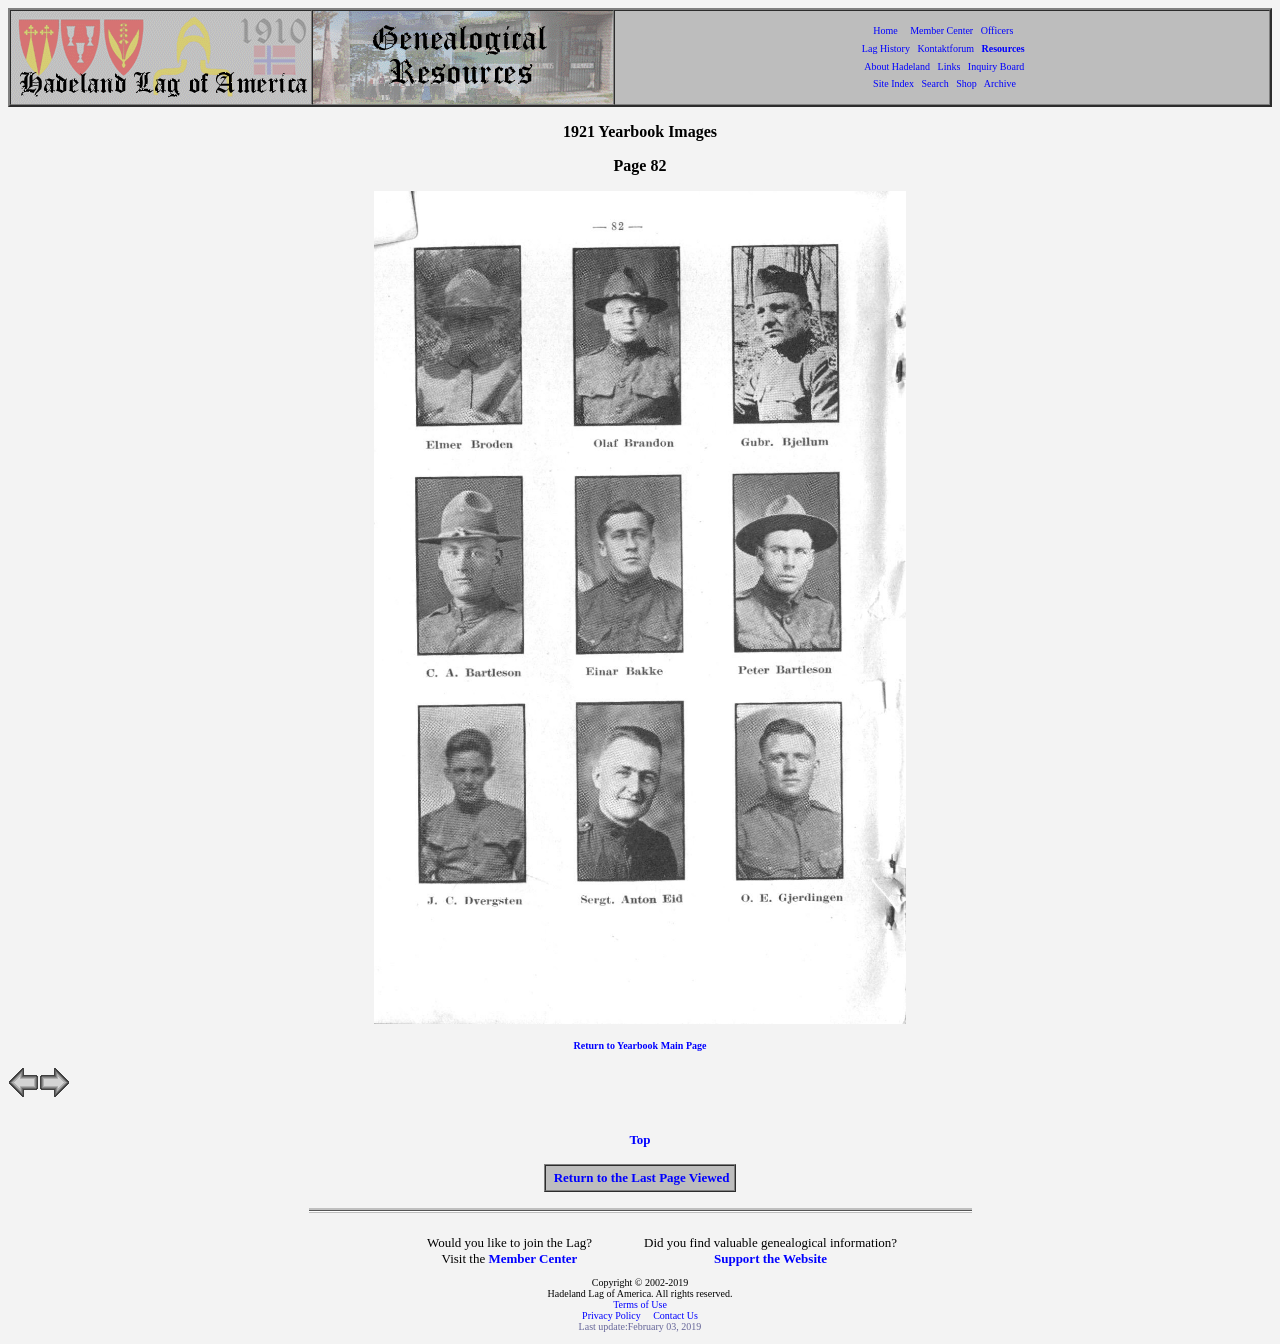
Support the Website (770, 1258)
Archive (1000, 83)
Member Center (943, 30)
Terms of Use (640, 1304)
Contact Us (675, 1315)
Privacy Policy (612, 1315)
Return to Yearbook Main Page (640, 1045)
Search (934, 83)
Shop (966, 83)
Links (949, 66)
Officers (997, 30)
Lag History (886, 48)
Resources (1003, 48)
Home (885, 30)
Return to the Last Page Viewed (642, 1177)
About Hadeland (897, 66)
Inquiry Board (996, 66)
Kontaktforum (945, 48)
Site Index (893, 83)
